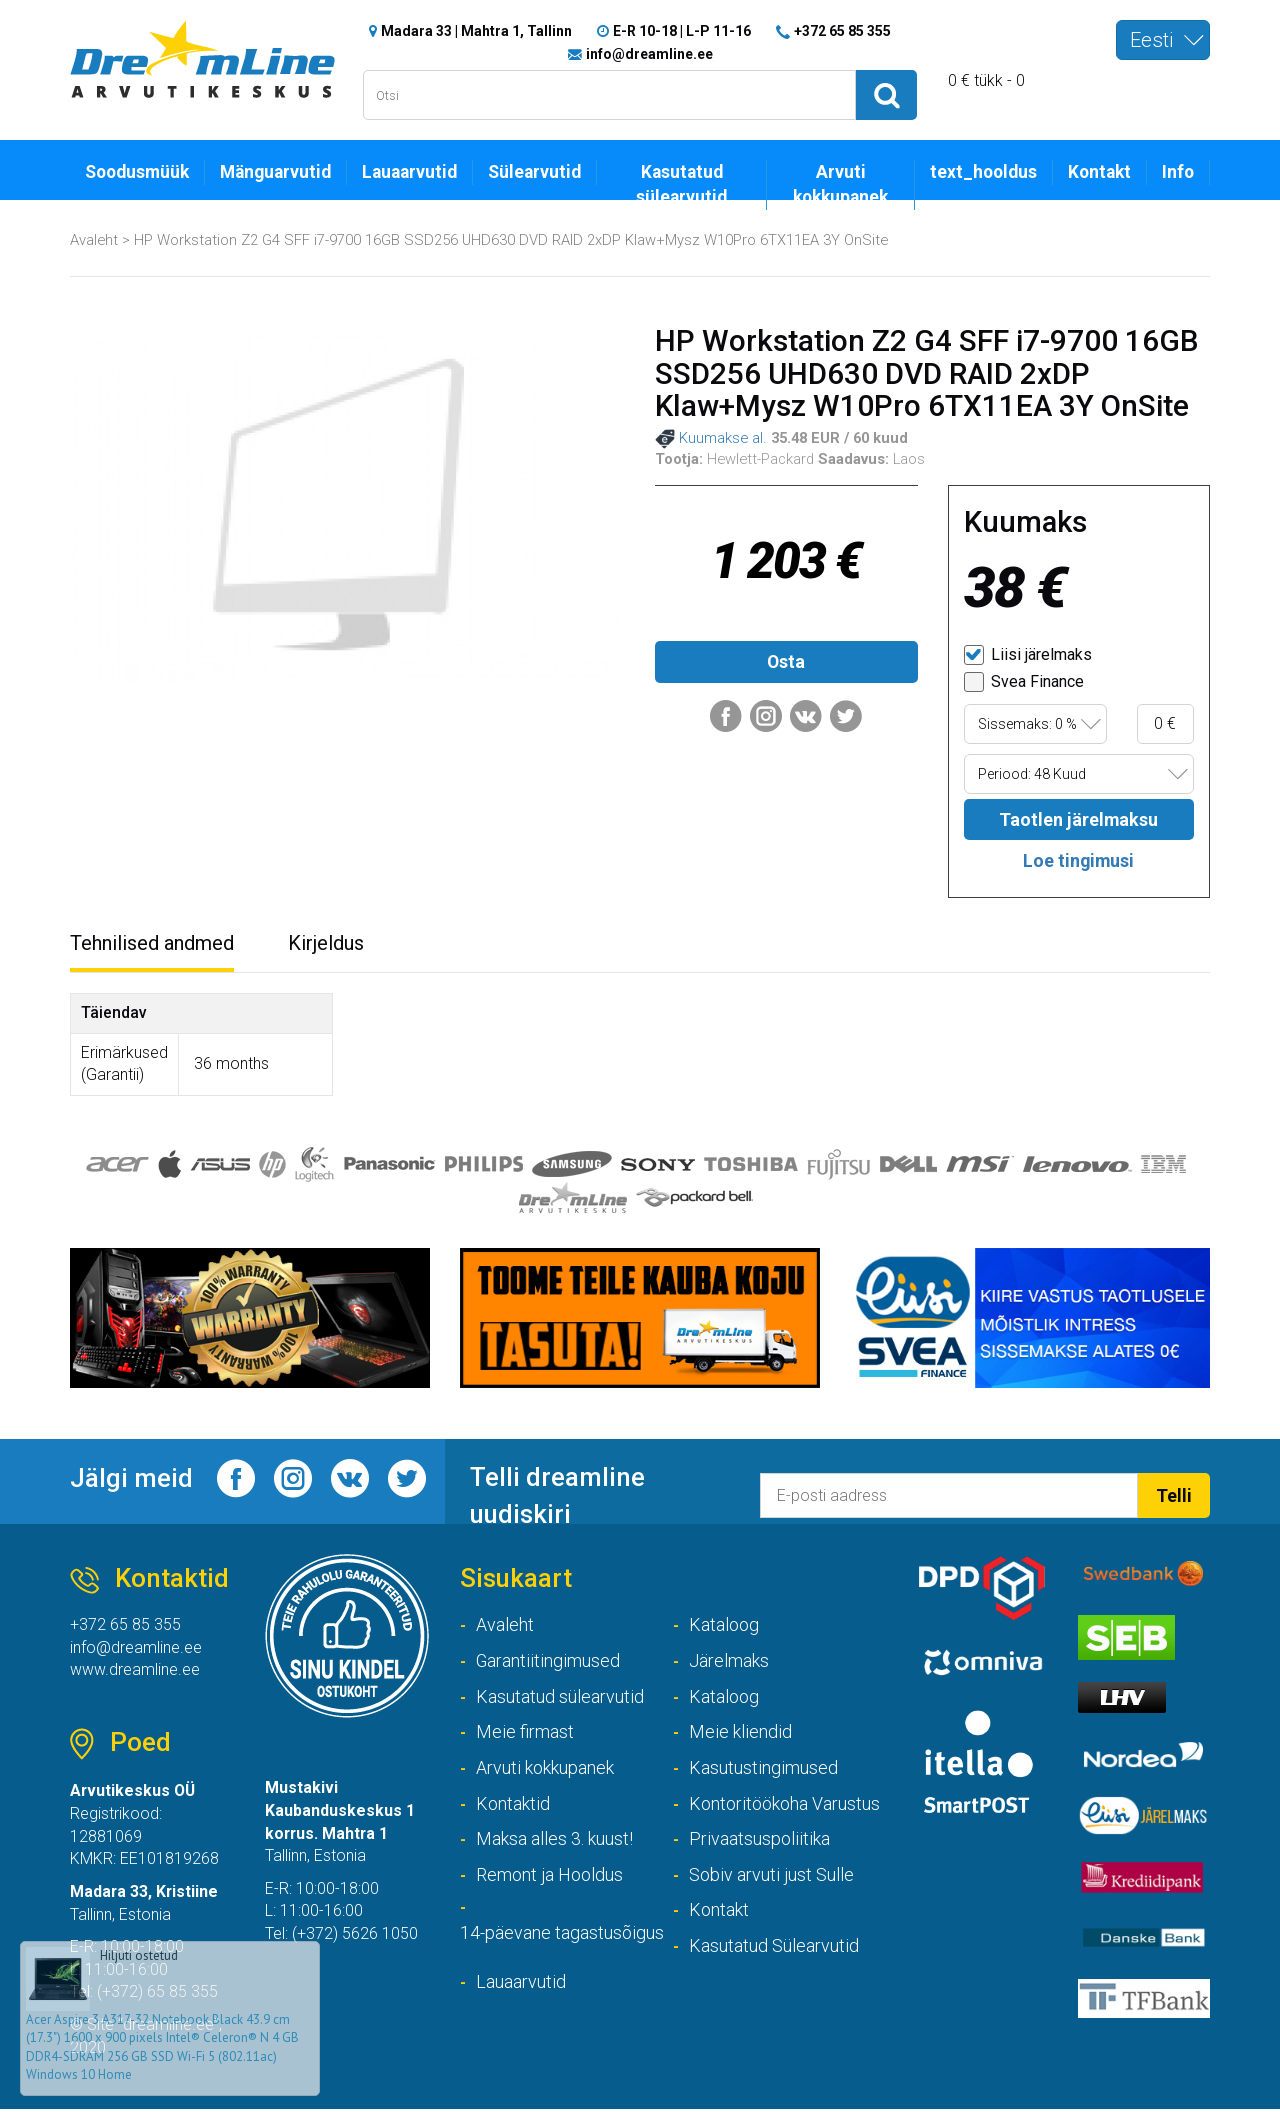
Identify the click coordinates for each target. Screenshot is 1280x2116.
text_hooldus (980, 173)
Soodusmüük (138, 173)
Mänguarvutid (277, 173)
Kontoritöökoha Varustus (784, 1808)
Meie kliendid (740, 1737)
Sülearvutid (536, 173)
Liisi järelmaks (1028, 657)
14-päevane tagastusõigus (562, 1939)
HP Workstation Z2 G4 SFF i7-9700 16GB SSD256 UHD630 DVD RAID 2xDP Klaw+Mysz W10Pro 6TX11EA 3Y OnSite (511, 241)
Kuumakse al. (711, 441)
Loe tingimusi (1078, 863)
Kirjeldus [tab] (326, 947)
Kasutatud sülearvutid (681, 185)
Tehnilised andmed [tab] (152, 947)
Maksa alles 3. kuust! (554, 1844)
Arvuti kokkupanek (838, 185)
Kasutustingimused (763, 1773)
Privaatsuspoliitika (759, 1844)
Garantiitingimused (548, 1665)
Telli (1174, 1499)
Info (1177, 173)
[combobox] (1163, 40)
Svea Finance (1024, 685)
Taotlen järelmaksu (1079, 822)
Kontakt (1098, 173)
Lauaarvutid (411, 173)
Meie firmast (525, 1737)
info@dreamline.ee (649, 54)
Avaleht (94, 241)
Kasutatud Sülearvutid (774, 1952)
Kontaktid (513, 1808)
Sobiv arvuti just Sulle (771, 1880)
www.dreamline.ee (135, 1674)
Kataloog (724, 1629)
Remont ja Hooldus (549, 1880)
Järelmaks (729, 1665)
